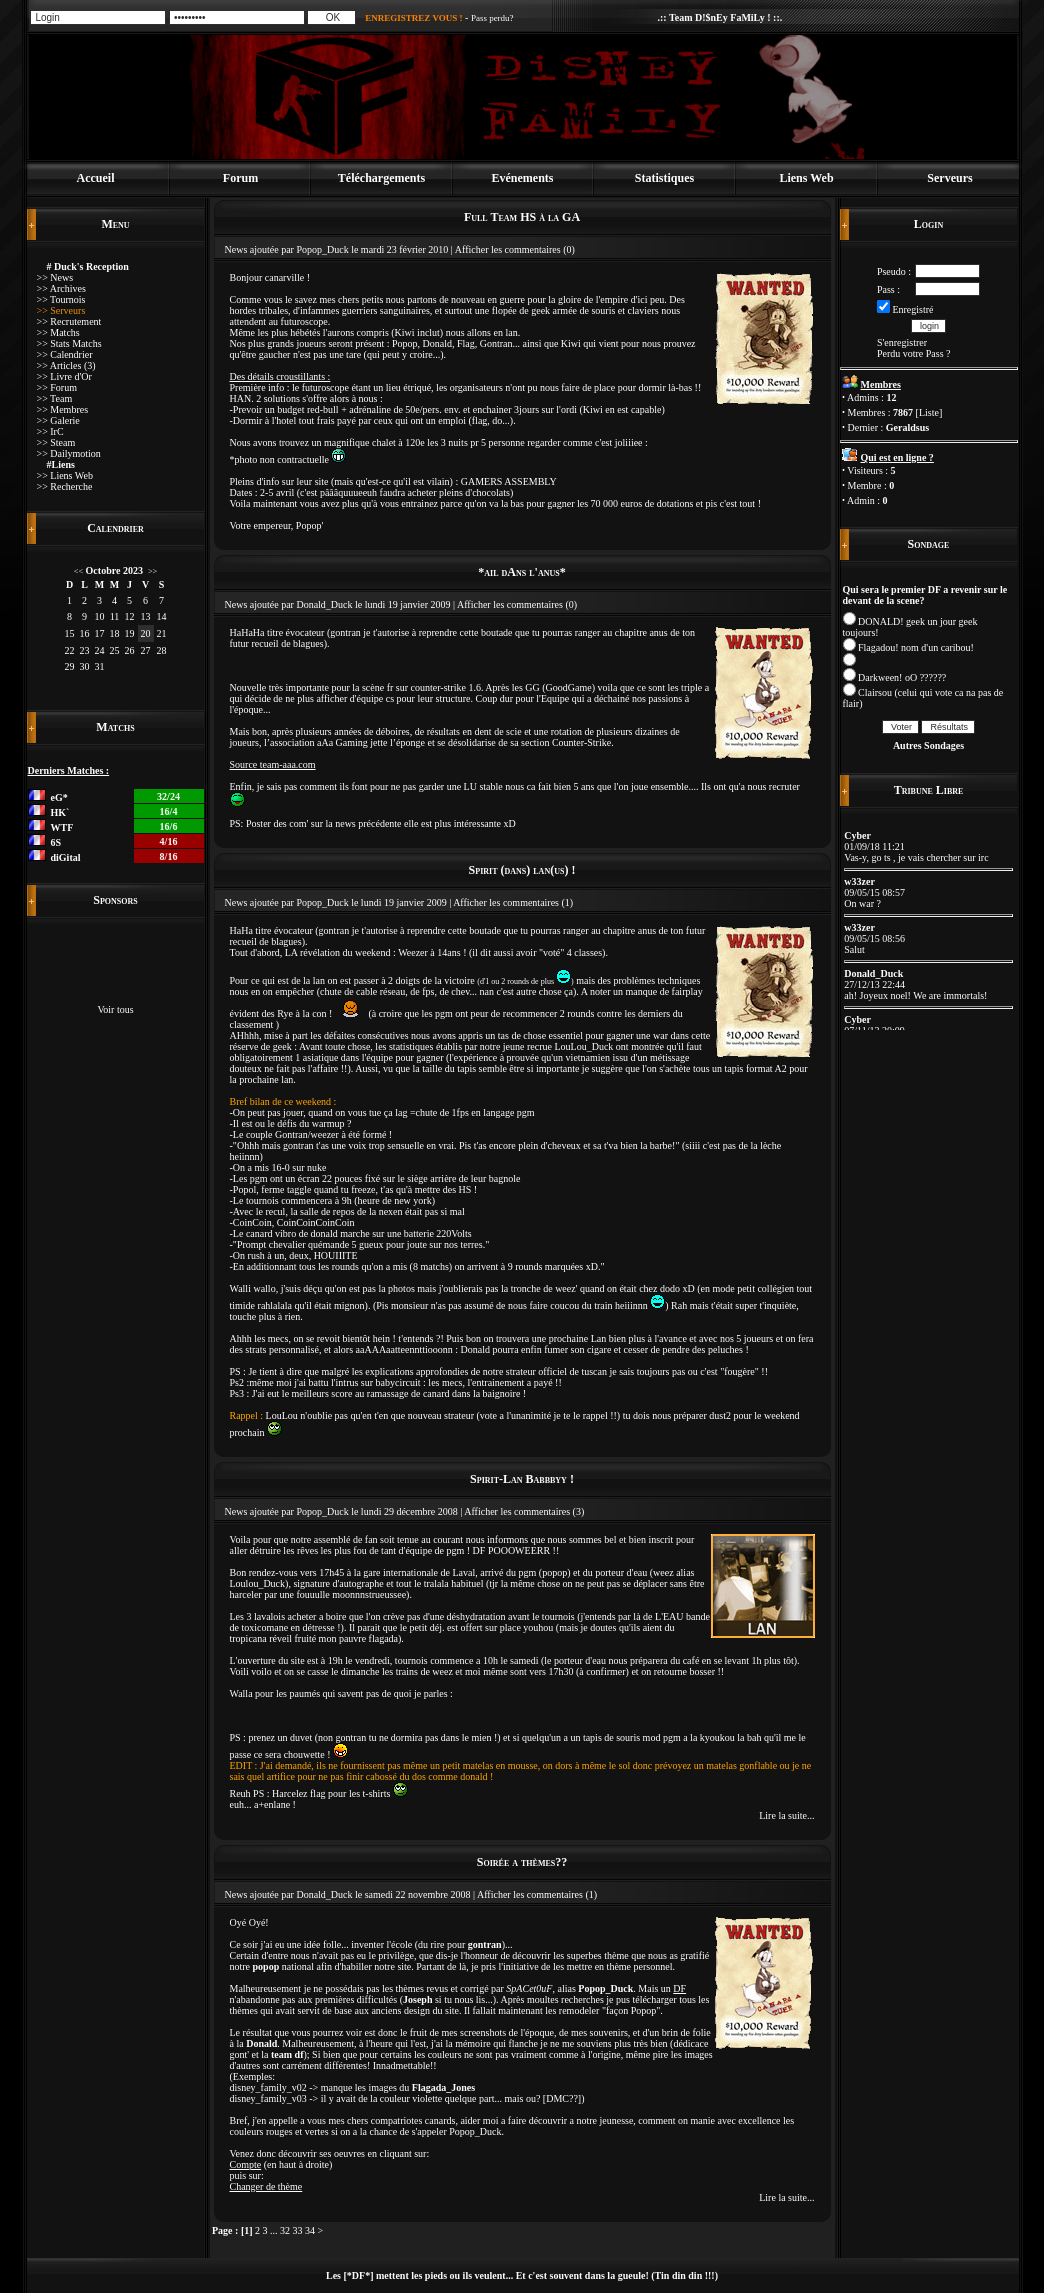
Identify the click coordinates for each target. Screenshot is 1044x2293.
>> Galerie (58, 420)
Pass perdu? (492, 18)
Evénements (523, 178)
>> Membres (63, 409)
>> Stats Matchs (69, 343)
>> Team (55, 398)
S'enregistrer (902, 342)
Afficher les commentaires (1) (513, 902)
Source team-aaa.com (273, 764)
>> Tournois (61, 299)
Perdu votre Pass (910, 353)
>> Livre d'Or (64, 376)
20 (146, 633)
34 (310, 2230)
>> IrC (50, 431)
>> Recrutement (69, 321)
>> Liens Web (65, 475)
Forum (240, 178)
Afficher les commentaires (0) (515, 249)
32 (285, 2230)
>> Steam (56, 442)
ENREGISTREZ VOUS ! (413, 18)
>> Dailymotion (69, 453)
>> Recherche (65, 486)
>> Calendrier (65, 354)
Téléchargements (381, 178)
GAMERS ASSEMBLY (509, 481)
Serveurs (949, 178)
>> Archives (61, 288)
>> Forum (57, 387)
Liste (929, 412)
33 (298, 2230)
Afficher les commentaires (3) (524, 1511)
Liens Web (806, 178)
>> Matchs (58, 332)
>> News (55, 277)
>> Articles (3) (66, 365)
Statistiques (664, 178)
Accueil (96, 178)
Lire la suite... (786, 1815)
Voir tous (115, 1009)
